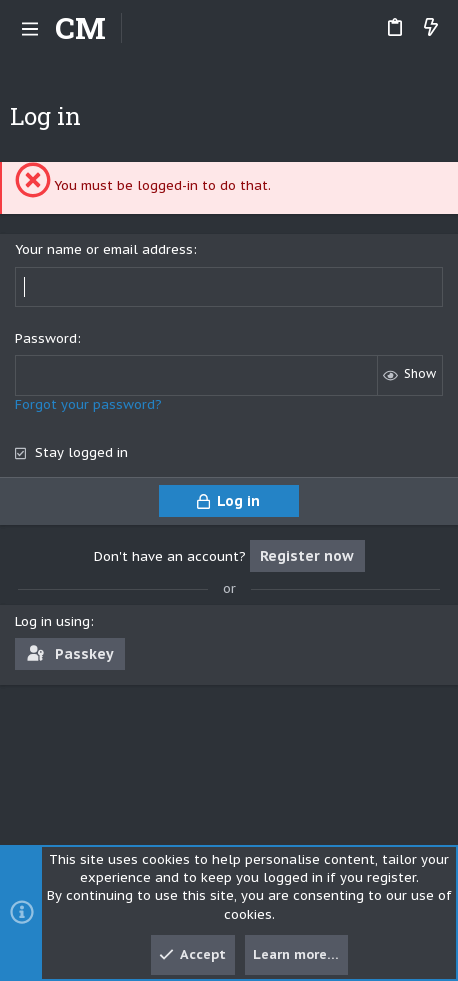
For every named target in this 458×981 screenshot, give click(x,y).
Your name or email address (104, 249)
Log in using (52, 621)
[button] (30, 28)
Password (46, 338)
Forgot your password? (88, 404)
